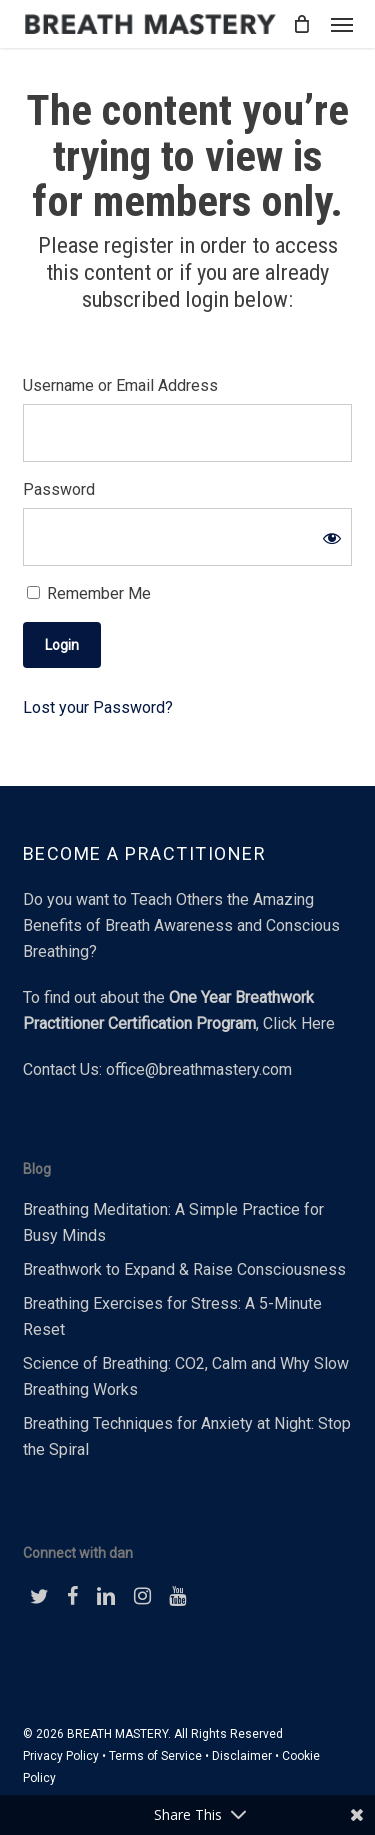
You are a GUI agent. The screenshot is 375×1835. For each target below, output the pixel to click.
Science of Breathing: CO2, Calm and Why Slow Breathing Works (186, 1376)
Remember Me (89, 593)
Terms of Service (155, 1756)
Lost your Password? (98, 707)
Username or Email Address (120, 385)
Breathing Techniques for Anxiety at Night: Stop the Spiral (187, 1436)
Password (59, 489)
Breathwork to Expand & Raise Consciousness (184, 1269)
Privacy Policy (61, 1756)
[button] (342, 24)
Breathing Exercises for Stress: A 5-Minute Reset (172, 1316)
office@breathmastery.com (199, 1069)
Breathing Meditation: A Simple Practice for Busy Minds (173, 1222)
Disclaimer (242, 1756)
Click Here (299, 1023)
